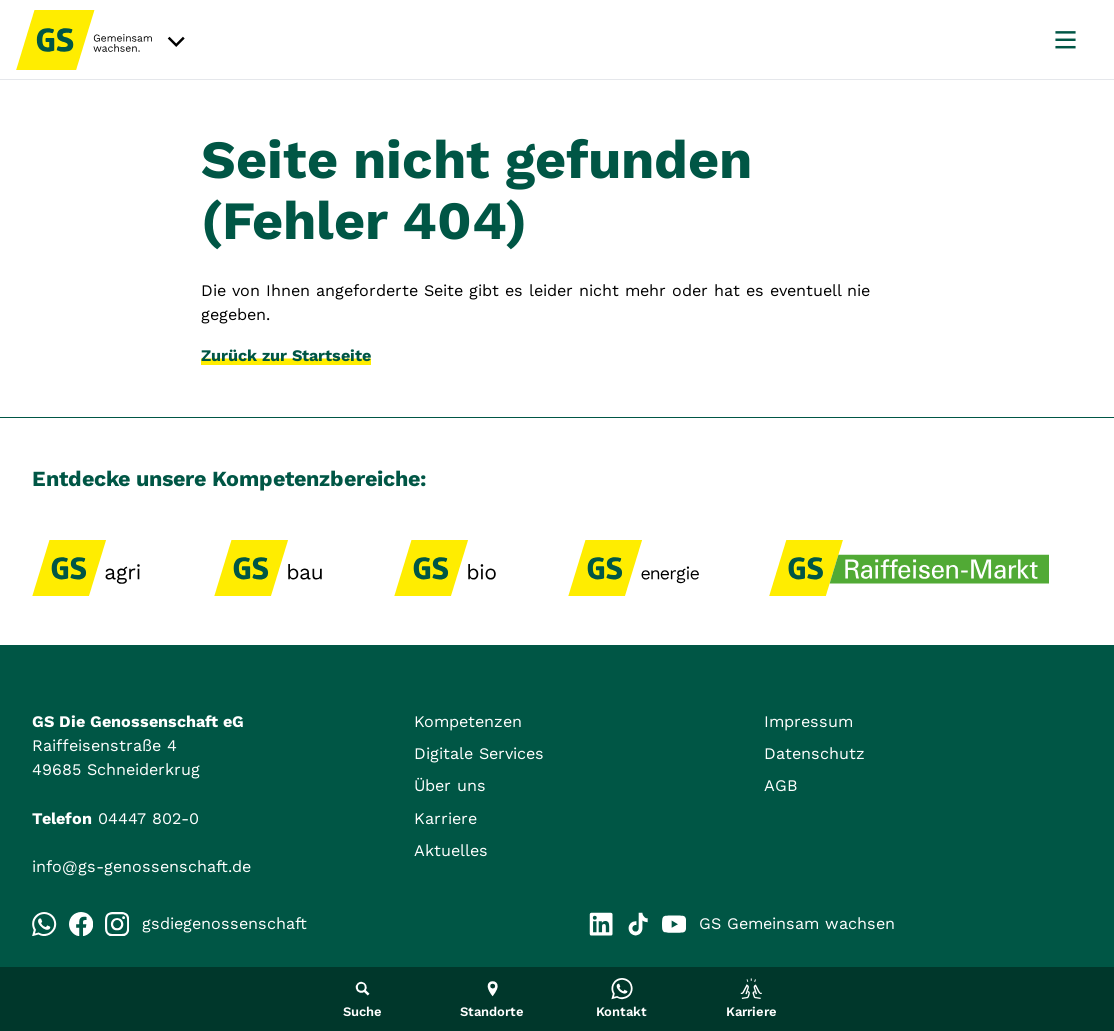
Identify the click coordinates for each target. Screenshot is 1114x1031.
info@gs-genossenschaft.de (141, 866)
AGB (781, 785)
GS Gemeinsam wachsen (778, 924)
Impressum (808, 721)
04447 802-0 (148, 818)
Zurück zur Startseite (286, 355)
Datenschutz (814, 753)
